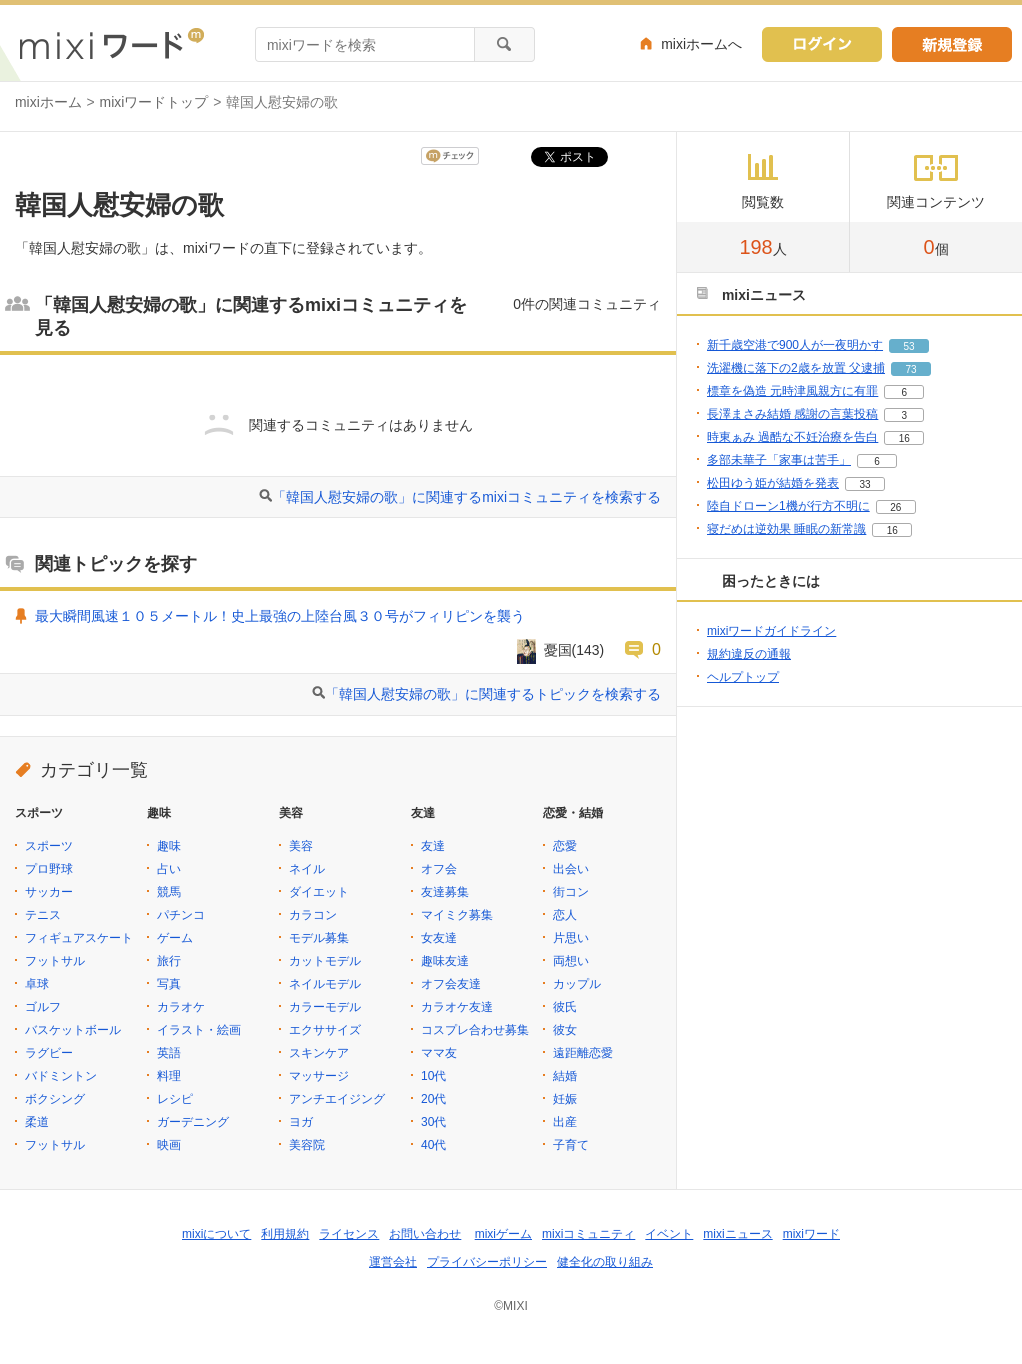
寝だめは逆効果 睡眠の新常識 (786, 529)
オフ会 (439, 869)
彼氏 (565, 1007)
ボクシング (55, 1099)
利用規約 (285, 1234)
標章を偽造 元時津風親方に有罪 (792, 391)
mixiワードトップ (154, 102)
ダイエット (319, 892)
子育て (571, 1145)
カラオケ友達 (457, 1007)
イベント (669, 1234)
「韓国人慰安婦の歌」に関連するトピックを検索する (493, 694)
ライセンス (349, 1234)
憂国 (558, 650)
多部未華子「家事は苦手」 (779, 460)
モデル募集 (319, 938)
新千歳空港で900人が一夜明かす (795, 345)
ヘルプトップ (743, 677)
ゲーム (175, 938)
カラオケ (181, 1007)
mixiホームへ (701, 44)
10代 (433, 1076)
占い (169, 869)
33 (864, 484)
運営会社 (393, 1262)
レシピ (175, 1099)
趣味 (169, 846)
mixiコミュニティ (588, 1234)
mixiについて (216, 1234)
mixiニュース (737, 1234)
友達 (433, 846)
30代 (433, 1122)
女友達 (439, 938)
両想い (571, 961)
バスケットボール (73, 1030)
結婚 (565, 1076)
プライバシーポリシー (487, 1262)
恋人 (565, 915)
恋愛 (565, 846)
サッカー (49, 892)
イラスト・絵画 (199, 1030)
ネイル (307, 869)
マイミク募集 (457, 915)
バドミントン (61, 1076)
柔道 (37, 1122)
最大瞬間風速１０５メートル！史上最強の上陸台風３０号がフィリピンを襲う (280, 616)
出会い (571, 869)
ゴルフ (43, 1007)
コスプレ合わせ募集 (475, 1030)
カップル (577, 984)
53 (908, 346)
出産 (565, 1122)
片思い (571, 938)
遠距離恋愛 (583, 1053)
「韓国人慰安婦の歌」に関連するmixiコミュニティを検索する (466, 497)
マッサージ (319, 1076)
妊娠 (565, 1099)
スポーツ (49, 846)
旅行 (169, 961)
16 (904, 438)
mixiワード (811, 1234)
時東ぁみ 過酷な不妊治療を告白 (792, 437)
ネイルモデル (325, 984)
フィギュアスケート (79, 938)
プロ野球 (49, 869)
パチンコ (181, 915)
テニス (43, 915)
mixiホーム (48, 102)
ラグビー (49, 1053)
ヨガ (301, 1122)
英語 (169, 1053)
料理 (169, 1076)
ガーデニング (193, 1122)
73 (910, 369)
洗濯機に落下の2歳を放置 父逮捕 (796, 368)
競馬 (169, 892)
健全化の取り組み (605, 1262)
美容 (301, 846)
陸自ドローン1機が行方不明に (788, 506)
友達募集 (445, 892)
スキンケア (319, 1053)
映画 (169, 1145)
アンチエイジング (337, 1099)
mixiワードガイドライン (771, 631)
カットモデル (325, 961)
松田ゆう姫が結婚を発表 (773, 483)
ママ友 (439, 1053)
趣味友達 (445, 961)
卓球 (37, 984)
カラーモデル (325, 1007)
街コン (571, 892)
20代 (433, 1099)
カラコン (313, 915)
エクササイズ (325, 1030)
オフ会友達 (451, 984)
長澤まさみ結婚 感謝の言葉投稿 (792, 414)
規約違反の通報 (749, 654)
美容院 (307, 1145)
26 (895, 507)
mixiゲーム (503, 1234)
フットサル (55, 961)
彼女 (565, 1030)
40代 (433, 1145)
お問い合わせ (425, 1234)
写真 (169, 984)
